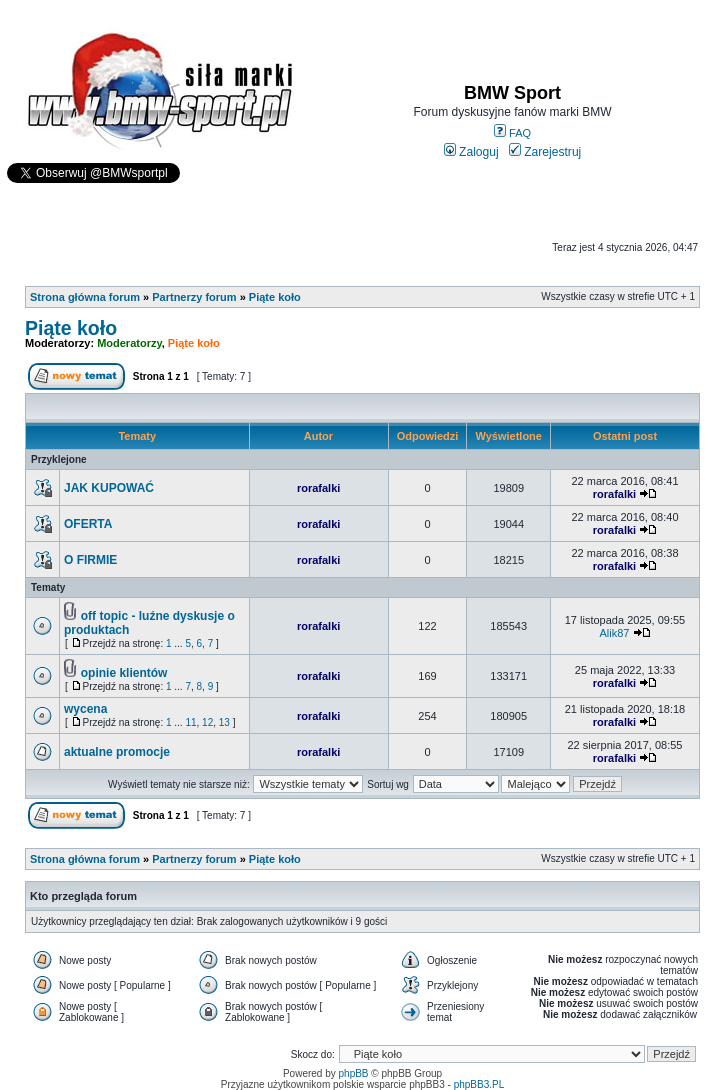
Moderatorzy (129, 343)
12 (207, 722)
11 (190, 722)
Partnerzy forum (194, 297)
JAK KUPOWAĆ (109, 488)
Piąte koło (275, 297)
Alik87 (614, 633)
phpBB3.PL (479, 1084)
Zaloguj (471, 152)
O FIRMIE (90, 560)
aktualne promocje (117, 752)
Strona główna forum (85, 297)
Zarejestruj (545, 152)
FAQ (512, 133)
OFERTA (88, 524)
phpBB (354, 1073)
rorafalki (318, 488)
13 (224, 722)
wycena (85, 709)
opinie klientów (124, 673)
